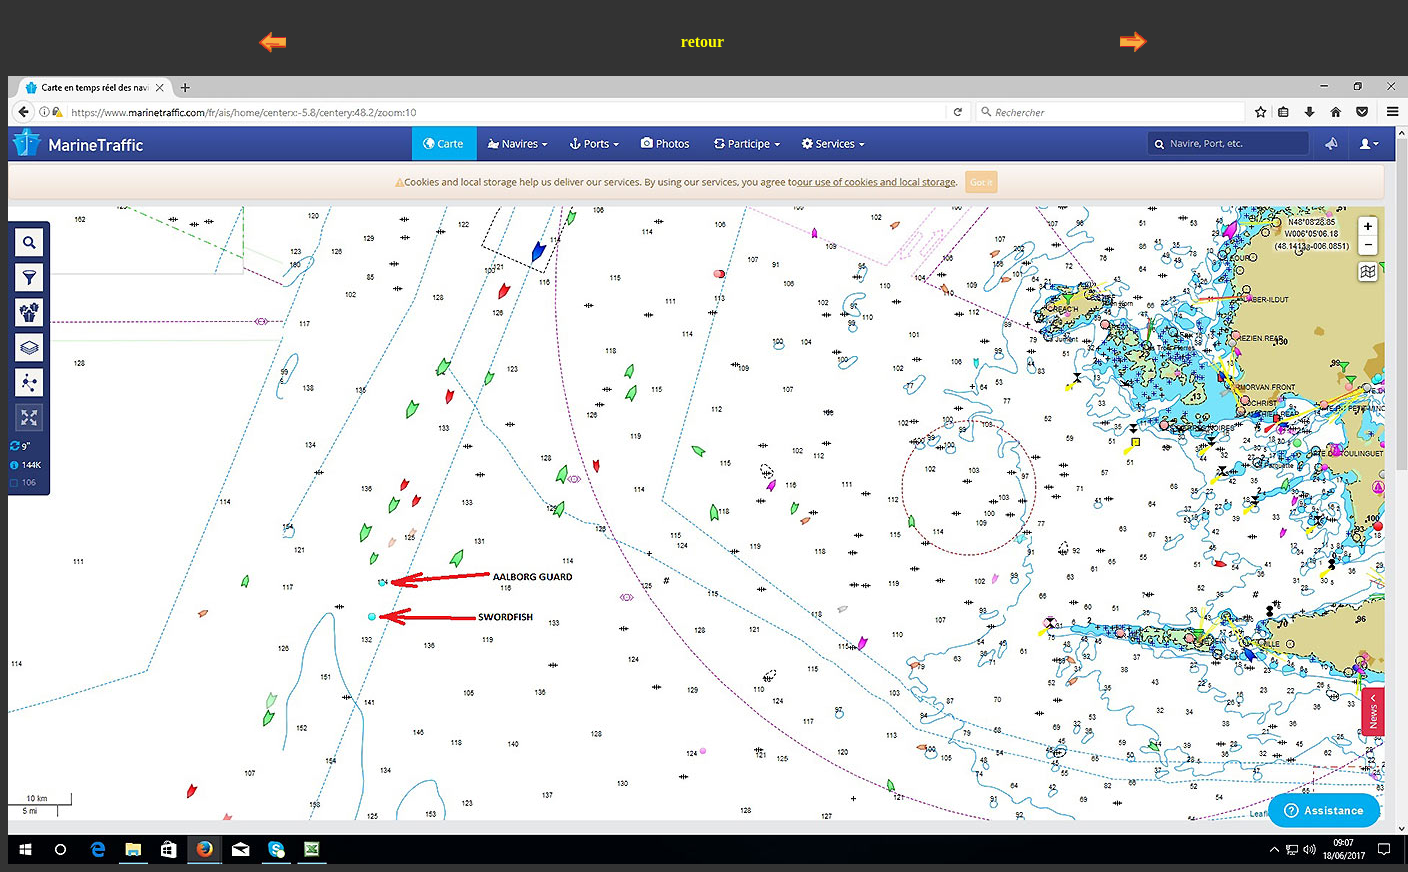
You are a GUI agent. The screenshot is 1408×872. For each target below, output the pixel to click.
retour (702, 41)
